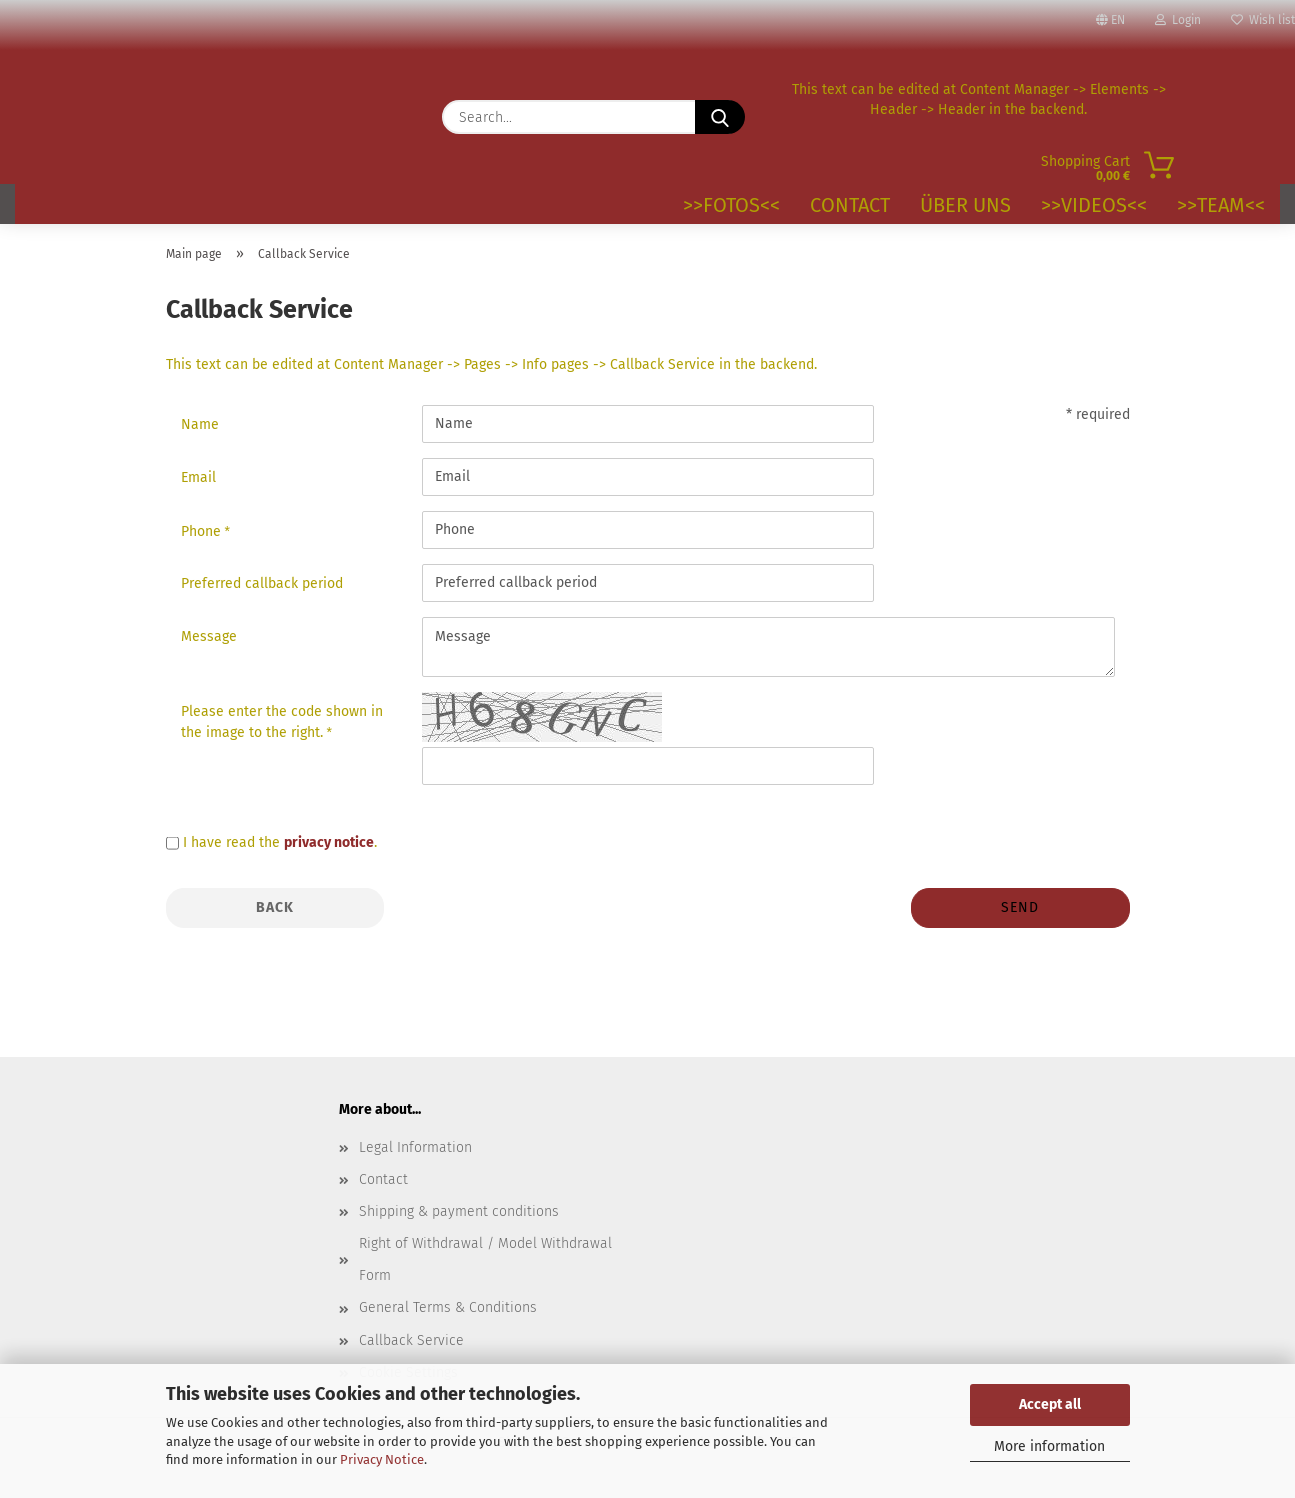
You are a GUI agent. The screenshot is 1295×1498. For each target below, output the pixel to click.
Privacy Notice (382, 1459)
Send (1020, 907)
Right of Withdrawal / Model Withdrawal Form (485, 1259)
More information (1049, 1446)
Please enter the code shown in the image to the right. (282, 722)
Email (198, 477)
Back (275, 907)
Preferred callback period (262, 583)
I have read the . (280, 842)
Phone (203, 531)
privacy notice (329, 842)
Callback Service (411, 1340)
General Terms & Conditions (448, 1307)
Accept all (1050, 1404)
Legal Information (415, 1147)
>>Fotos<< (731, 205)
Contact (850, 205)
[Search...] (720, 117)
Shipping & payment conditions (459, 1211)
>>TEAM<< (1221, 205)
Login (1178, 20)
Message (209, 636)
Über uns (965, 205)
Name (200, 424)
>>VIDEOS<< (1094, 205)
